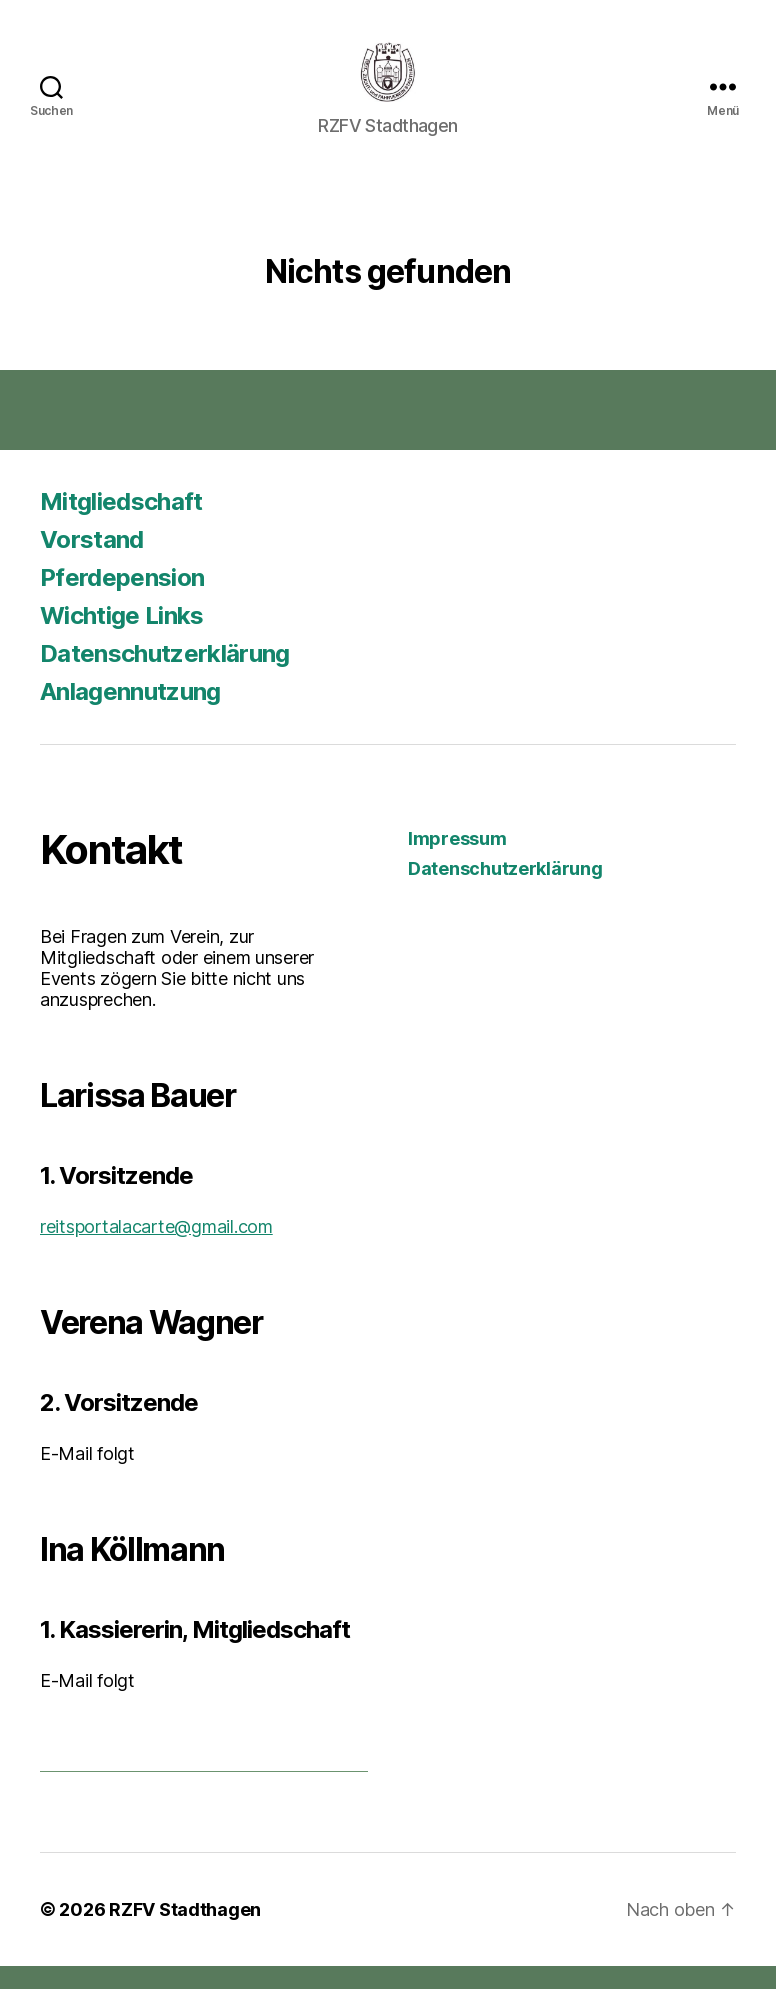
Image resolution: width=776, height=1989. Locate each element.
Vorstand (92, 562)
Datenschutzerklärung (165, 676)
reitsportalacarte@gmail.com (156, 1249)
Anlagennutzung (130, 714)
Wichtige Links (122, 638)
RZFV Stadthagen (185, 1932)
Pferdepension (122, 600)
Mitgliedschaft (121, 524)
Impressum (457, 861)
